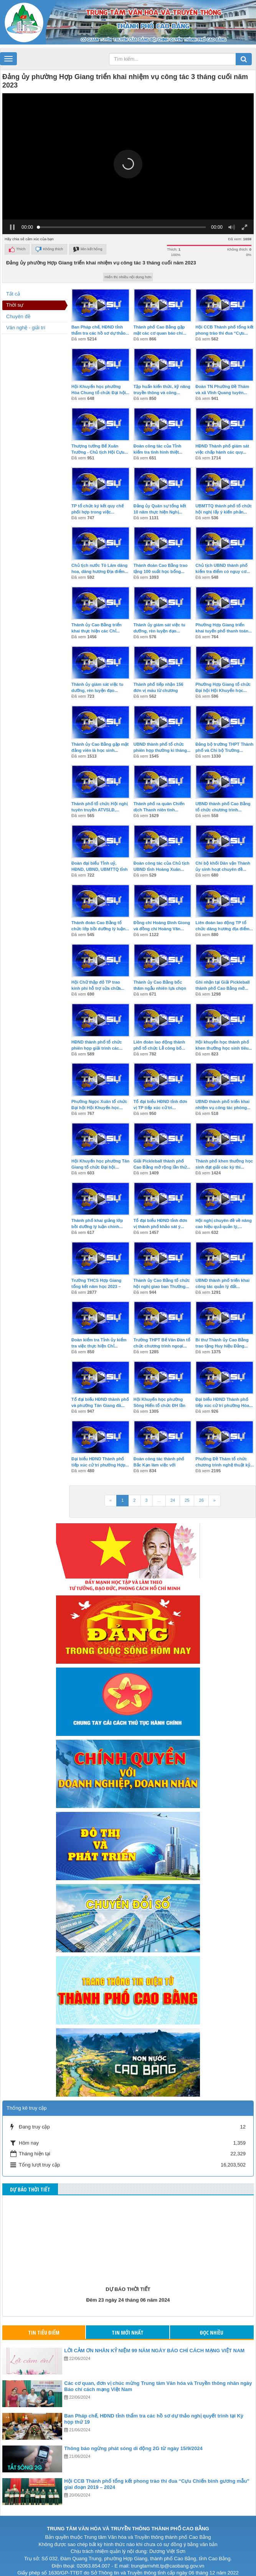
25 (187, 1491)
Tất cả (13, 285)
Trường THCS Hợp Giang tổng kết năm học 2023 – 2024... (96, 1277)
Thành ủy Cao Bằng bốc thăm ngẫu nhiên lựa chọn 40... (160, 979)
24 (172, 1491)
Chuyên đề (18, 307)
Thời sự (14, 296)
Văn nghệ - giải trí (25, 319)
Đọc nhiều (211, 2323)
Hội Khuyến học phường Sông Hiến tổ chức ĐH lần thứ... (159, 1396)
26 (201, 1491)
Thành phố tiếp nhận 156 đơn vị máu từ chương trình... (158, 681)
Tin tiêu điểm (43, 2323)
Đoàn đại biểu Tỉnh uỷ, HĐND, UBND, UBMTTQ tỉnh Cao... (99, 860)
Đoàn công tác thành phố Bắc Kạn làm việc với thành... (159, 1456)
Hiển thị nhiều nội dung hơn (128, 268)
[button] (128, 155)
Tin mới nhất (128, 2323)
